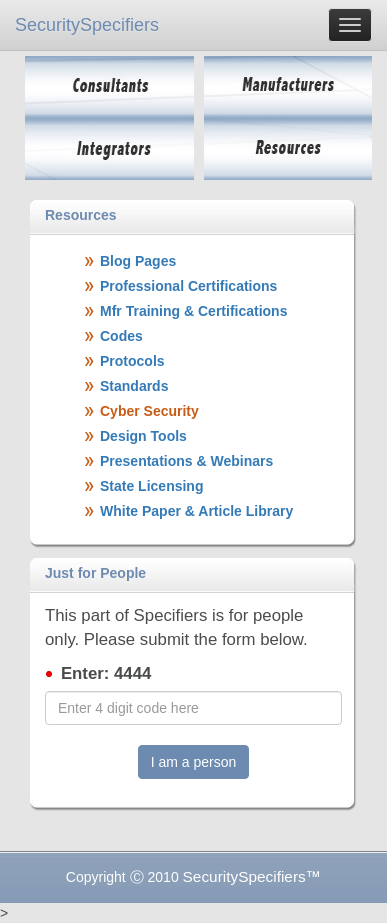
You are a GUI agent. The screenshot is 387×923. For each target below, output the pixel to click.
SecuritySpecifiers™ (252, 876)
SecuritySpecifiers (87, 25)
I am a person (194, 762)
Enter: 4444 (106, 673)
